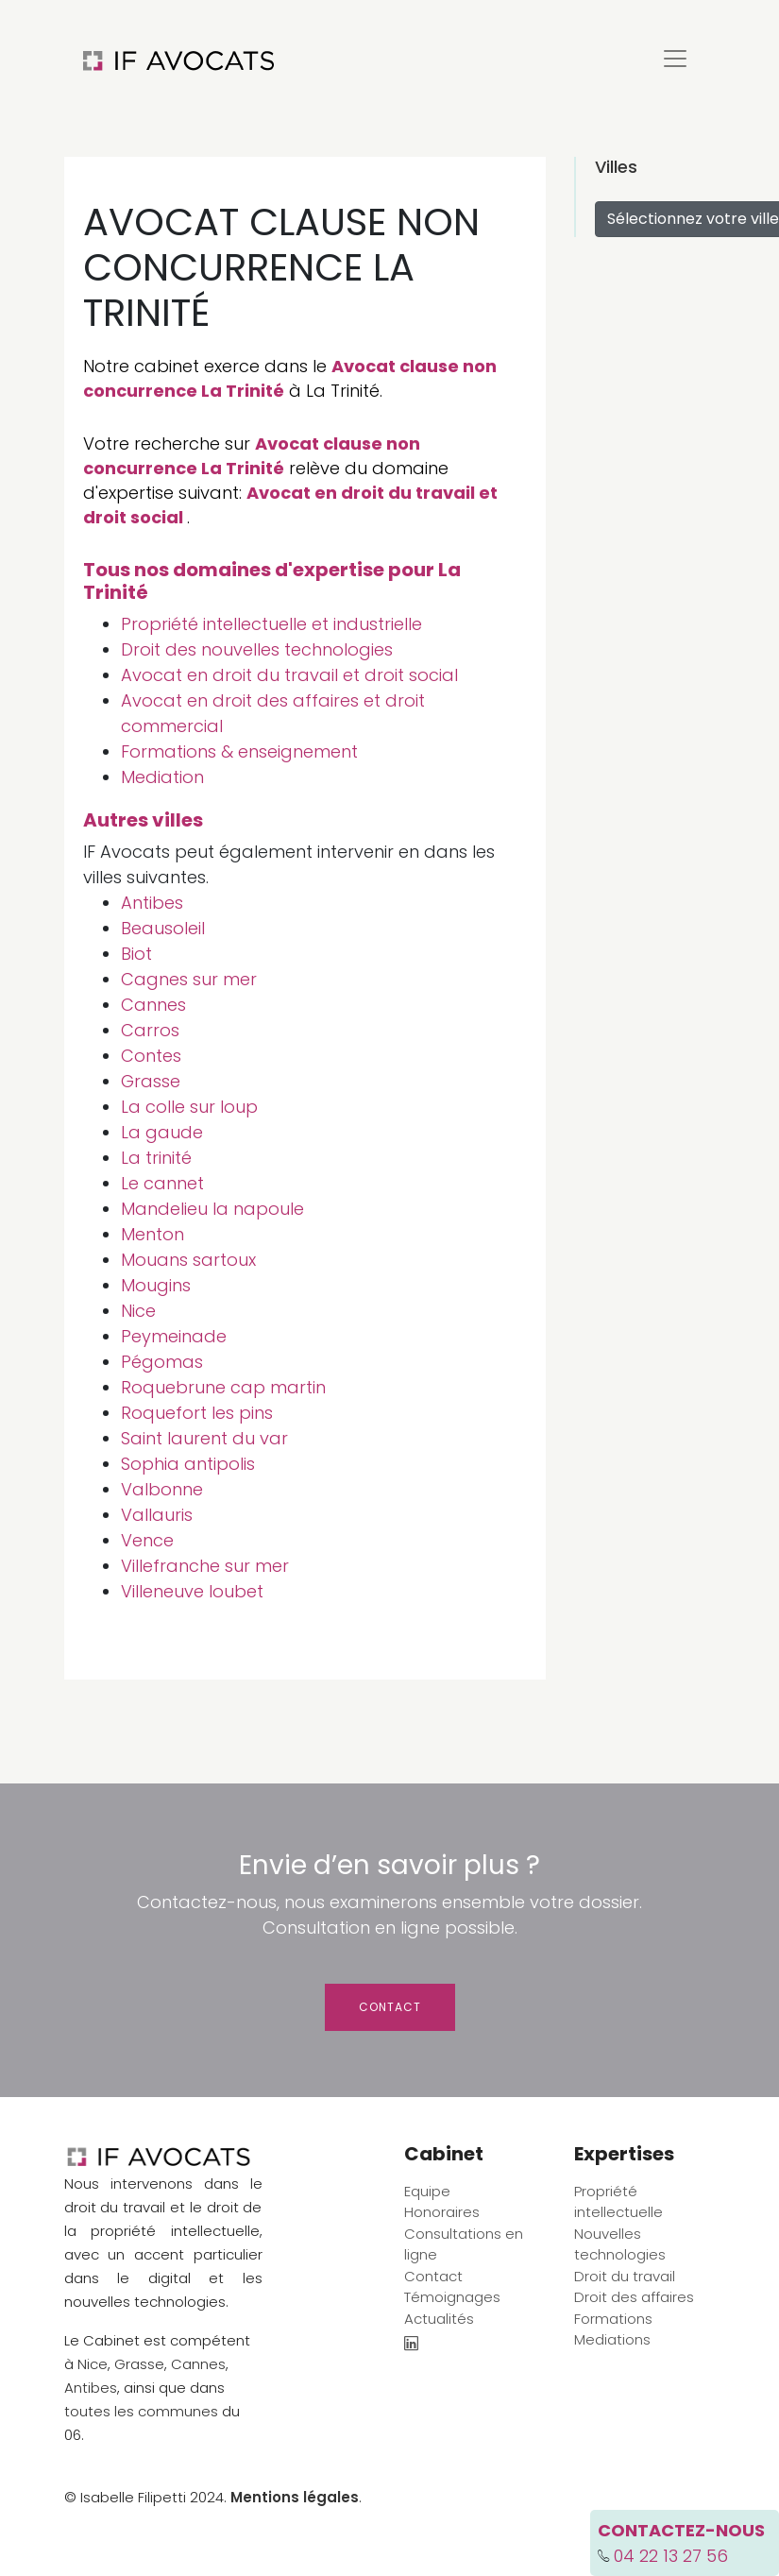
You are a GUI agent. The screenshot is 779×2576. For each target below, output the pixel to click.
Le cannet (162, 1183)
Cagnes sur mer (189, 979)
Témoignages (452, 2297)
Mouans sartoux (188, 1259)
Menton (152, 1234)
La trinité (156, 1157)
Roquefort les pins (197, 1412)
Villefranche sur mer (205, 1566)
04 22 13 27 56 (671, 2555)
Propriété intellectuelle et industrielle (271, 624)
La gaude (162, 1132)
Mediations (612, 2339)
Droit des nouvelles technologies (257, 649)
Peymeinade (174, 1336)
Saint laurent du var (204, 1438)
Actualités (439, 2319)
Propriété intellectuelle (618, 2202)
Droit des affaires (634, 2297)
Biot (136, 953)
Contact (390, 2007)
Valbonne (162, 1489)
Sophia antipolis (188, 1464)
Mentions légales (294, 2497)
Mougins (156, 1285)
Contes (151, 1055)
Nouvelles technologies (620, 2244)
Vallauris (157, 1515)
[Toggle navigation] (675, 59)
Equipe (427, 2191)
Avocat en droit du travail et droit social (289, 675)
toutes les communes (141, 2411)
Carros (150, 1030)
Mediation (162, 777)
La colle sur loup (189, 1106)
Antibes (152, 902)
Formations (613, 2319)
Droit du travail (624, 2276)
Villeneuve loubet (192, 1591)
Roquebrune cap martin (223, 1387)
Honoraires (442, 2212)
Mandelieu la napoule (212, 1208)
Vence (147, 1540)
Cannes (153, 1004)
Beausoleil (163, 928)
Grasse (150, 1081)
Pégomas (162, 1361)
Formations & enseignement (239, 751)
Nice (138, 1310)
